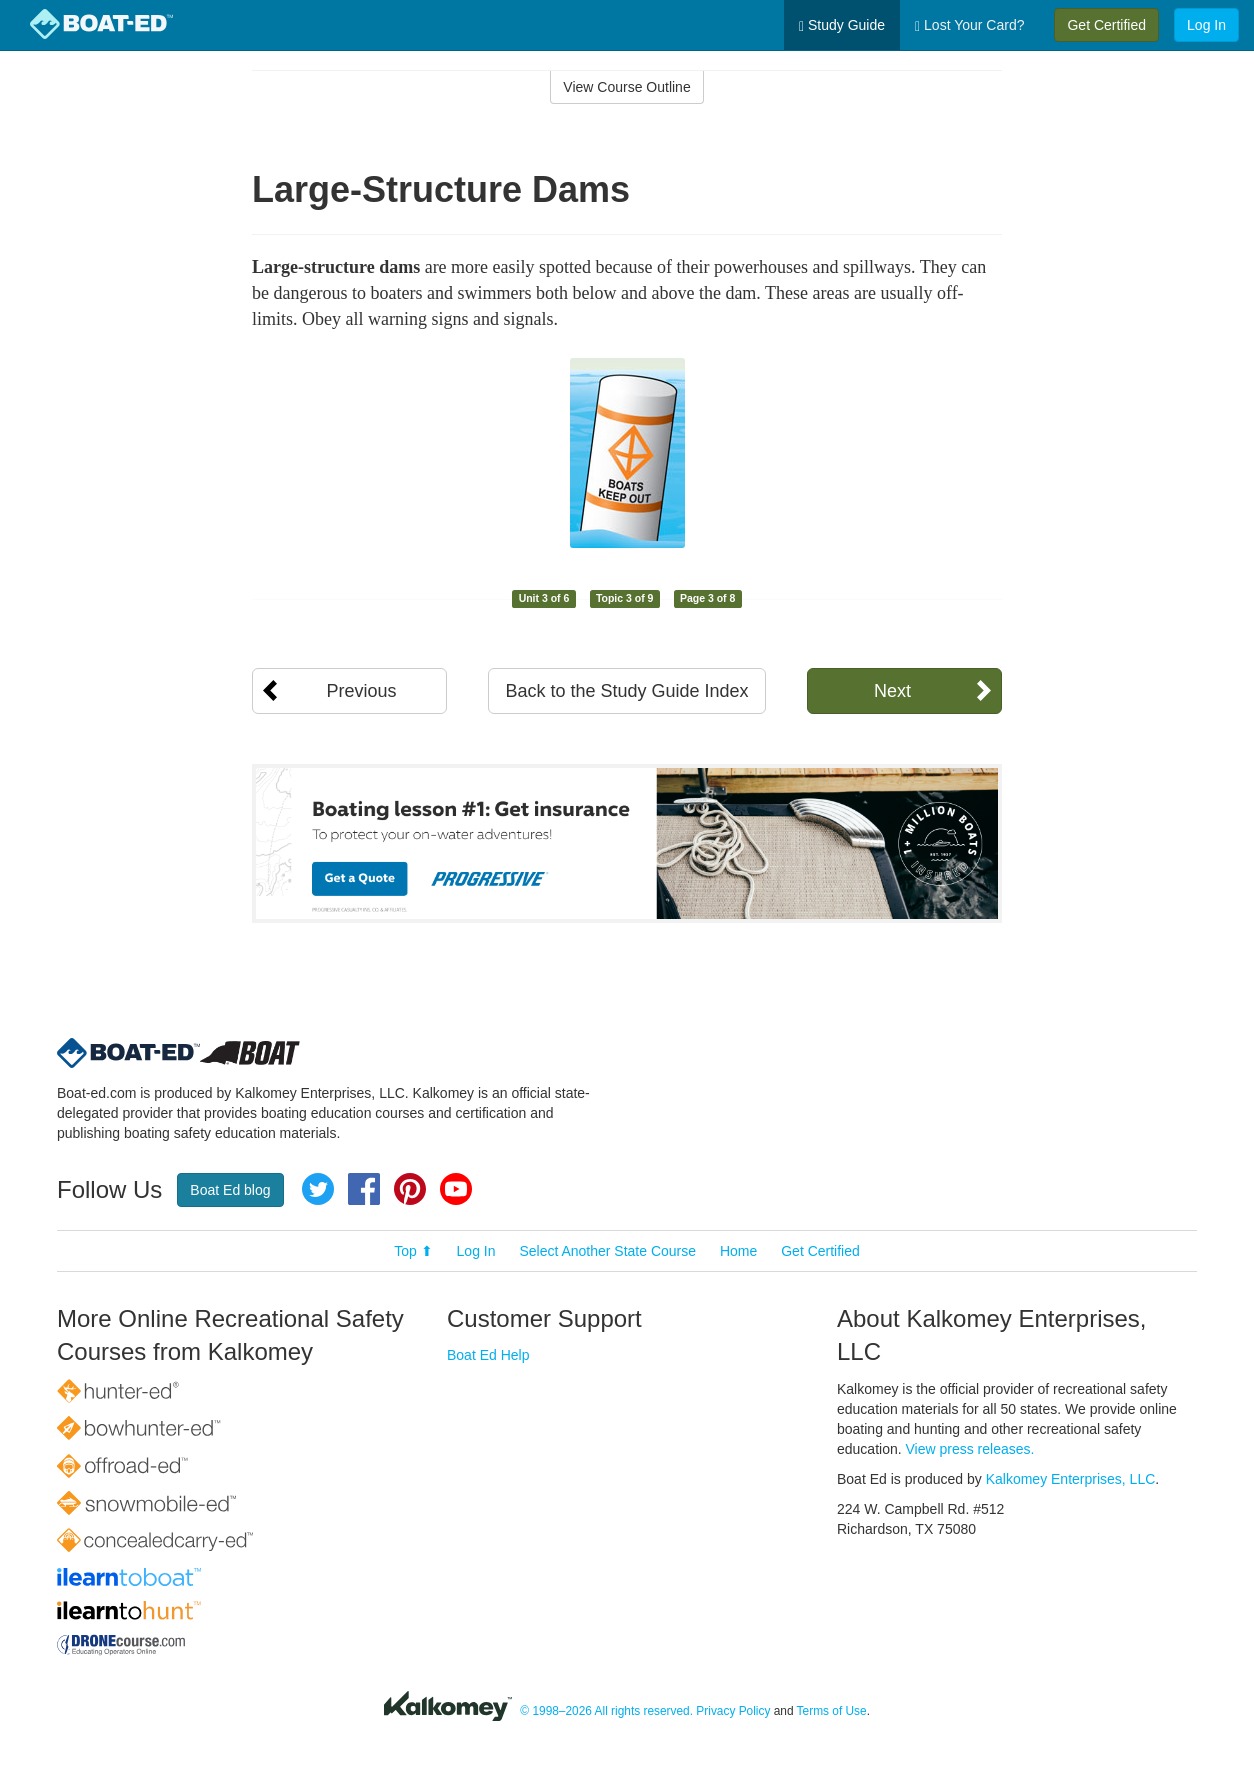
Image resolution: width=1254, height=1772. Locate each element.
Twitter (318, 1189)
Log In (1206, 25)
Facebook (364, 1189)
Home (738, 1251)
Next (892, 691)
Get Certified (1106, 25)
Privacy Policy (733, 1711)
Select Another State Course (607, 1251)
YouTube (456, 1189)
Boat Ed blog (230, 1190)
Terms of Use (832, 1711)
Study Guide (842, 25)
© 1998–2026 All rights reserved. (606, 1711)
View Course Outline (626, 87)
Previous (361, 691)
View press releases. (970, 1449)
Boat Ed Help (488, 1355)
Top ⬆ (413, 1251)
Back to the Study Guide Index (626, 691)
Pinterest (410, 1189)
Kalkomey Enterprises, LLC (1071, 1479)
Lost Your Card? (969, 25)
